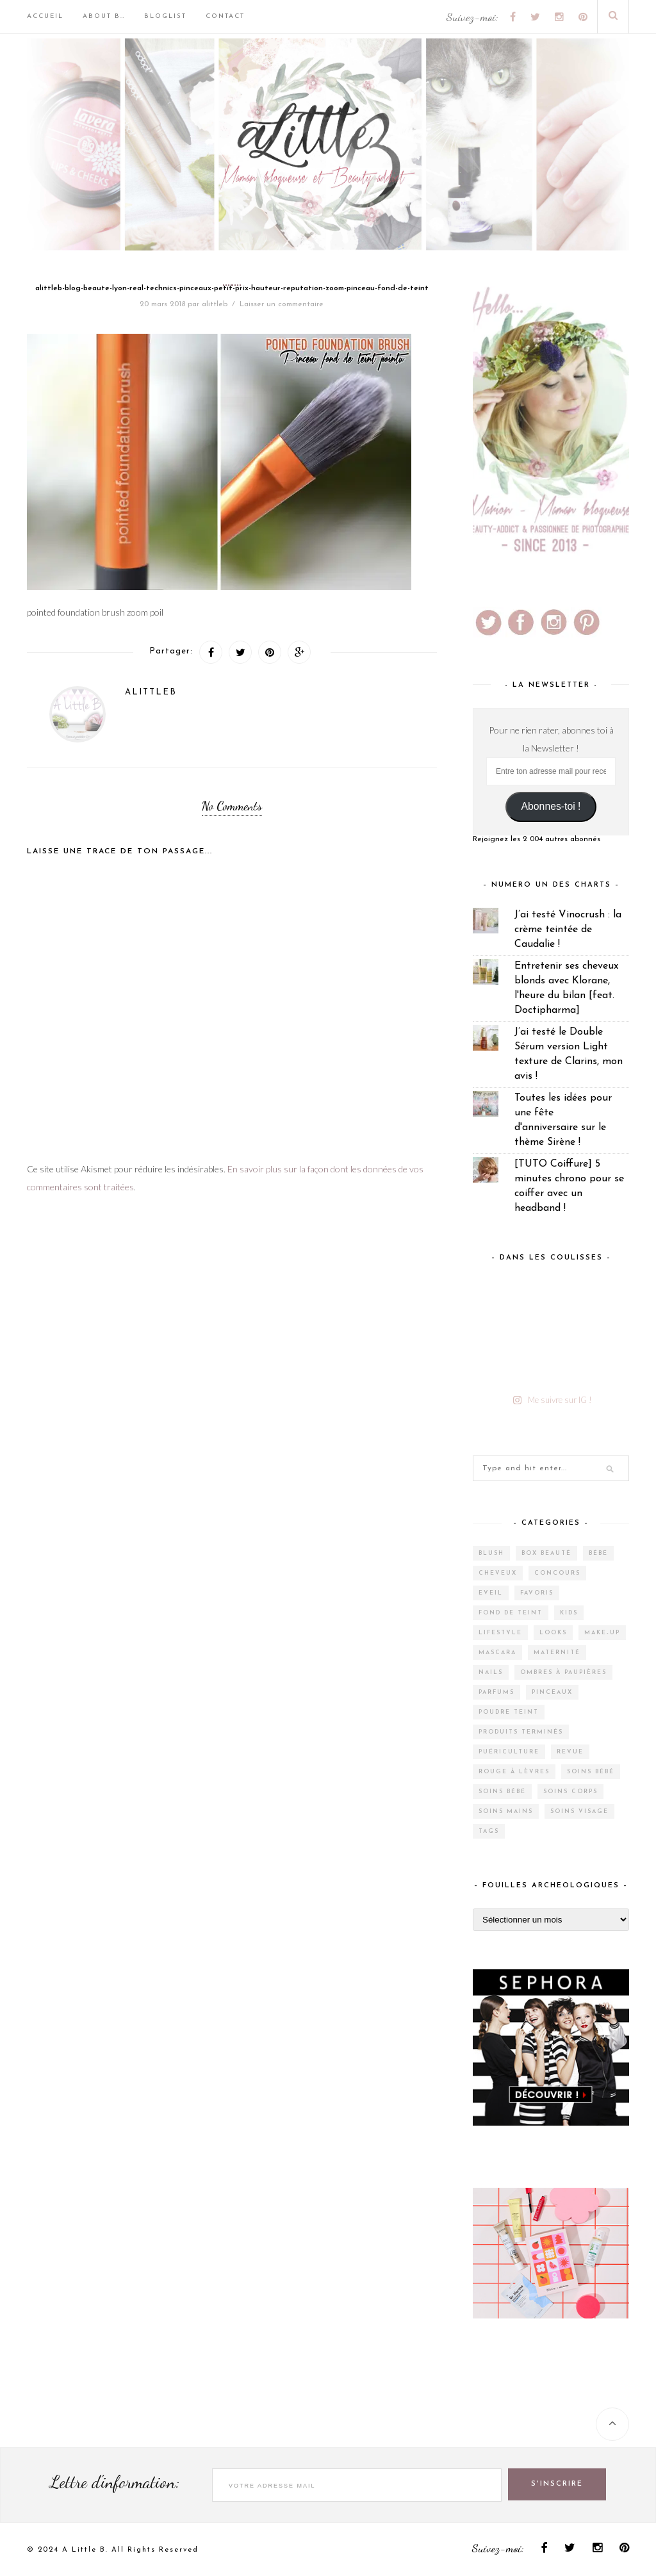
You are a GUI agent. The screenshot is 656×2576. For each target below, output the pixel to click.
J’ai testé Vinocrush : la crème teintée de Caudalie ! (567, 929)
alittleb (214, 304)
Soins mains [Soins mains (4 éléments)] (506, 1811)
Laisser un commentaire (282, 304)
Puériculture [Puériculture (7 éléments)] (509, 1752)
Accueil (45, 16)
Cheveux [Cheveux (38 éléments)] (498, 1573)
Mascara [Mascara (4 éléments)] (497, 1652)
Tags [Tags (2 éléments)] (489, 1831)
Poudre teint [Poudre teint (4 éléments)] (509, 1712)
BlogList (165, 16)
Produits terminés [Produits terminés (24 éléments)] (521, 1732)
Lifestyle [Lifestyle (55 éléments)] (500, 1633)
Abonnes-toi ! (551, 806)
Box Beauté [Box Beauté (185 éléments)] (546, 1553)
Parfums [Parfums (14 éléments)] (496, 1692)
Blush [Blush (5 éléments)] (491, 1553)
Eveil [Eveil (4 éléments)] (491, 1593)
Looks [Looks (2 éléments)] (553, 1633)
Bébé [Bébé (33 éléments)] (598, 1553)
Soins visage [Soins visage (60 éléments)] (579, 1811)
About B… (104, 16)
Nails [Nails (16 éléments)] (491, 1672)
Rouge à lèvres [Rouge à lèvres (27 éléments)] (514, 1772)
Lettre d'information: (115, 2482)
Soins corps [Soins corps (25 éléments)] (570, 1791)
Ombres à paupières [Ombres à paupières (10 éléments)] (563, 1672)
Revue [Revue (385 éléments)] (570, 1752)
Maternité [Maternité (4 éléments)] (557, 1652)
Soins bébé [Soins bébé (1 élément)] (502, 1791)
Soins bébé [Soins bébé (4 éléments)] (590, 1772)
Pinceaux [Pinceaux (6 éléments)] (552, 1692)
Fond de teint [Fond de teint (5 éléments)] (511, 1613)
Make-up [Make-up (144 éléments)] (602, 1633)
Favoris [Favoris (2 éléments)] (537, 1593)
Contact (225, 16)
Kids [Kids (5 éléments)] (569, 1613)
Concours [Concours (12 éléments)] (557, 1573)
